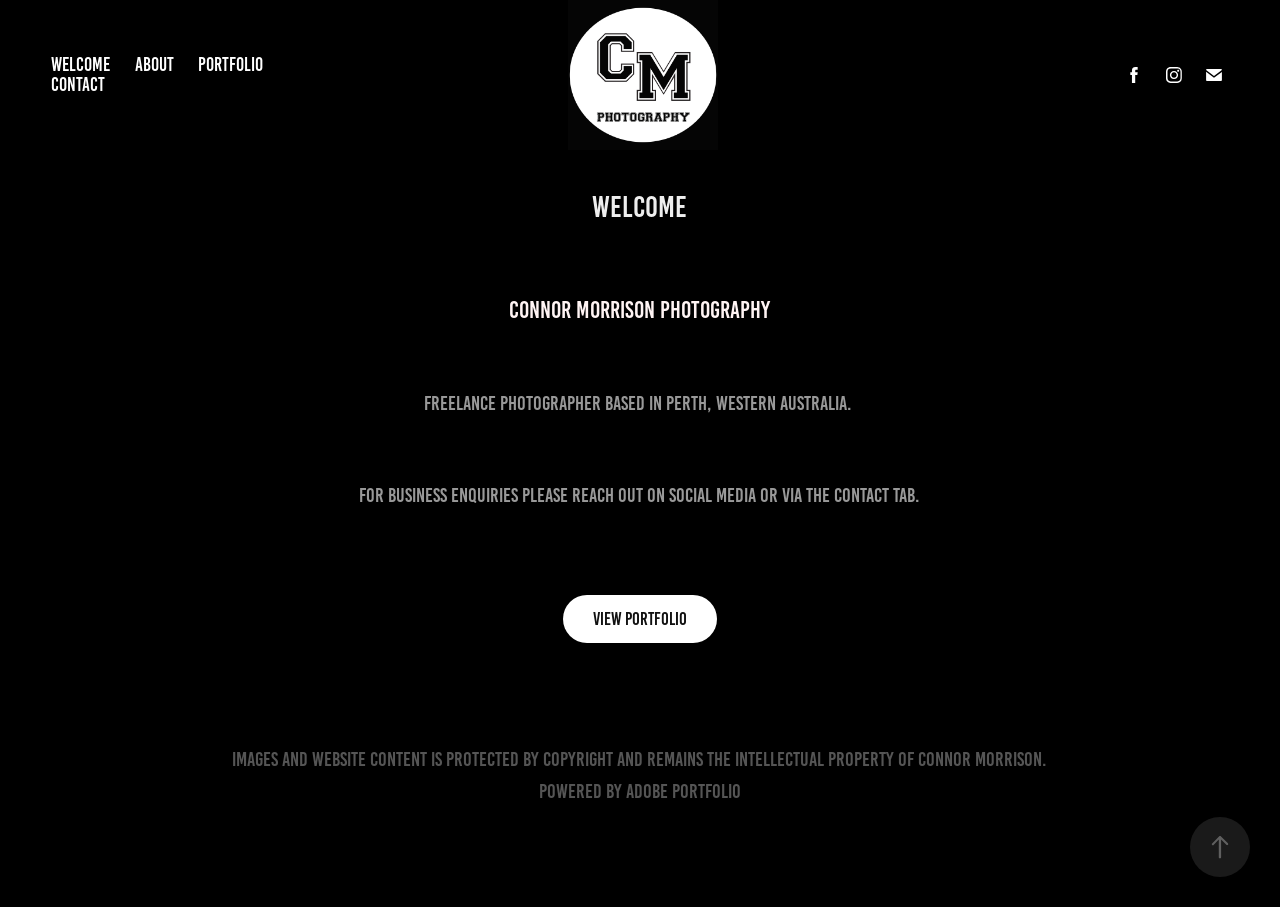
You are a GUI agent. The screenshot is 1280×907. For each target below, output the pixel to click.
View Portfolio (640, 619)
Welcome (80, 64)
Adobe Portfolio (683, 791)
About (154, 64)
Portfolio (230, 64)
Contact (78, 84)
